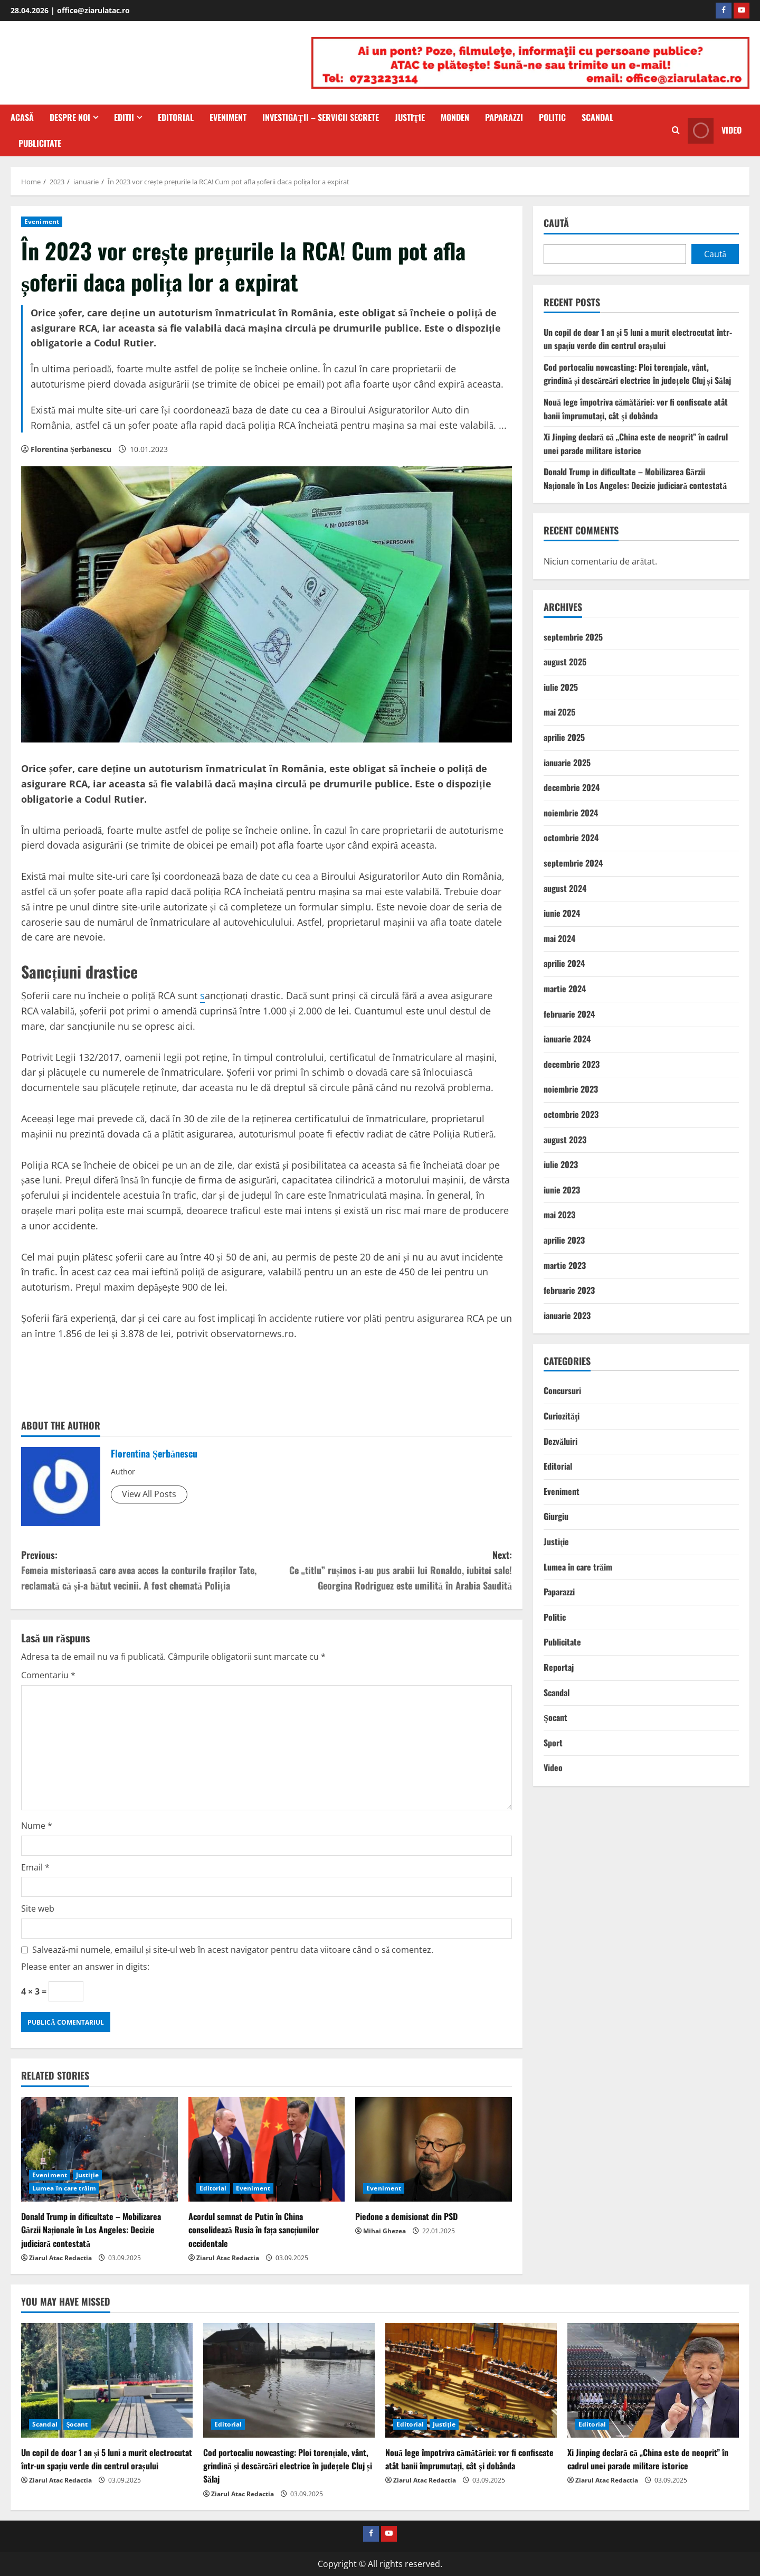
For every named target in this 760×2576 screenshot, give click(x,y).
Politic (552, 117)
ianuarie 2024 (567, 1038)
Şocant (555, 1717)
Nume (36, 1825)
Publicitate (39, 143)
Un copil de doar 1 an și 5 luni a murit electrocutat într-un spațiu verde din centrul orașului (638, 339)
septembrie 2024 (573, 863)
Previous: (144, 1570)
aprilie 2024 (564, 963)
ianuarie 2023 (567, 1315)
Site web (37, 1908)
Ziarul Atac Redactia (60, 2257)
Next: (389, 1570)
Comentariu (48, 1675)
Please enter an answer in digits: (85, 1966)
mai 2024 (559, 938)
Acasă (22, 117)
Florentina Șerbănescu (71, 449)
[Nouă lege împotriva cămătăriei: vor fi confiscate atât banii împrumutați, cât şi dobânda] (471, 2380)
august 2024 (565, 888)
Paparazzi (504, 117)
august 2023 (565, 1139)
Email (35, 1867)
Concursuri (562, 1390)
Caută (556, 223)
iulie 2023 (561, 1164)
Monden (455, 117)
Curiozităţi (562, 1415)
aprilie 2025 (564, 737)
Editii (124, 117)
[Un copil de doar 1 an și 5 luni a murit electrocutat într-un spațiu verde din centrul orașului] (107, 2380)
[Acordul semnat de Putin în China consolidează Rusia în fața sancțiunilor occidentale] (266, 2149)
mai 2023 (559, 1214)
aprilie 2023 (564, 1240)
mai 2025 (559, 712)
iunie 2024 (562, 913)
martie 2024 (565, 988)
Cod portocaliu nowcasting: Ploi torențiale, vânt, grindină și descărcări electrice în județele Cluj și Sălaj (637, 374)
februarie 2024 (569, 1014)
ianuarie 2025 (567, 762)
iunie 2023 (562, 1189)
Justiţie (410, 117)
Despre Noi (70, 117)
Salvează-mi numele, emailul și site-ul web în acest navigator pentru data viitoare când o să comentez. (232, 1949)
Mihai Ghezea (384, 2230)
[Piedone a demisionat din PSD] (433, 2149)
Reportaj (559, 1667)
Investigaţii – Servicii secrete (320, 117)
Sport (553, 1742)
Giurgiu (556, 1516)
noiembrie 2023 (571, 1089)
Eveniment (228, 117)
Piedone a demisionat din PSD (406, 2216)
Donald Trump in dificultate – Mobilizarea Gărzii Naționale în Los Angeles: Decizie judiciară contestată (91, 2229)
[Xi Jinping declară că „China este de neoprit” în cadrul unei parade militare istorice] (653, 2380)
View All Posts (149, 1494)
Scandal (597, 117)
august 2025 (565, 661)
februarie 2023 (569, 1290)
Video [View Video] (715, 131)
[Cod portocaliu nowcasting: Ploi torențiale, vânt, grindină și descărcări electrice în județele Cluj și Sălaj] (289, 2380)
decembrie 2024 (572, 787)
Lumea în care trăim (64, 2188)
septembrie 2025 (573, 637)
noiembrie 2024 (571, 812)
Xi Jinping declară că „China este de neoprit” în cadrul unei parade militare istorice (636, 443)
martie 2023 (565, 1265)
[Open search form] (676, 130)
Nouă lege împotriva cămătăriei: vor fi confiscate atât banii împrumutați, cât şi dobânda (636, 409)
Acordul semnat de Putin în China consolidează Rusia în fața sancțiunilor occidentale (253, 2229)
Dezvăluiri (560, 1441)
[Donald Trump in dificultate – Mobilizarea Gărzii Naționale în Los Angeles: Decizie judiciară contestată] (99, 2149)
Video (553, 1767)
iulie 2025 (561, 687)
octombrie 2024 (571, 837)
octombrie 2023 (571, 1114)
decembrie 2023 (572, 1064)
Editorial (176, 117)
